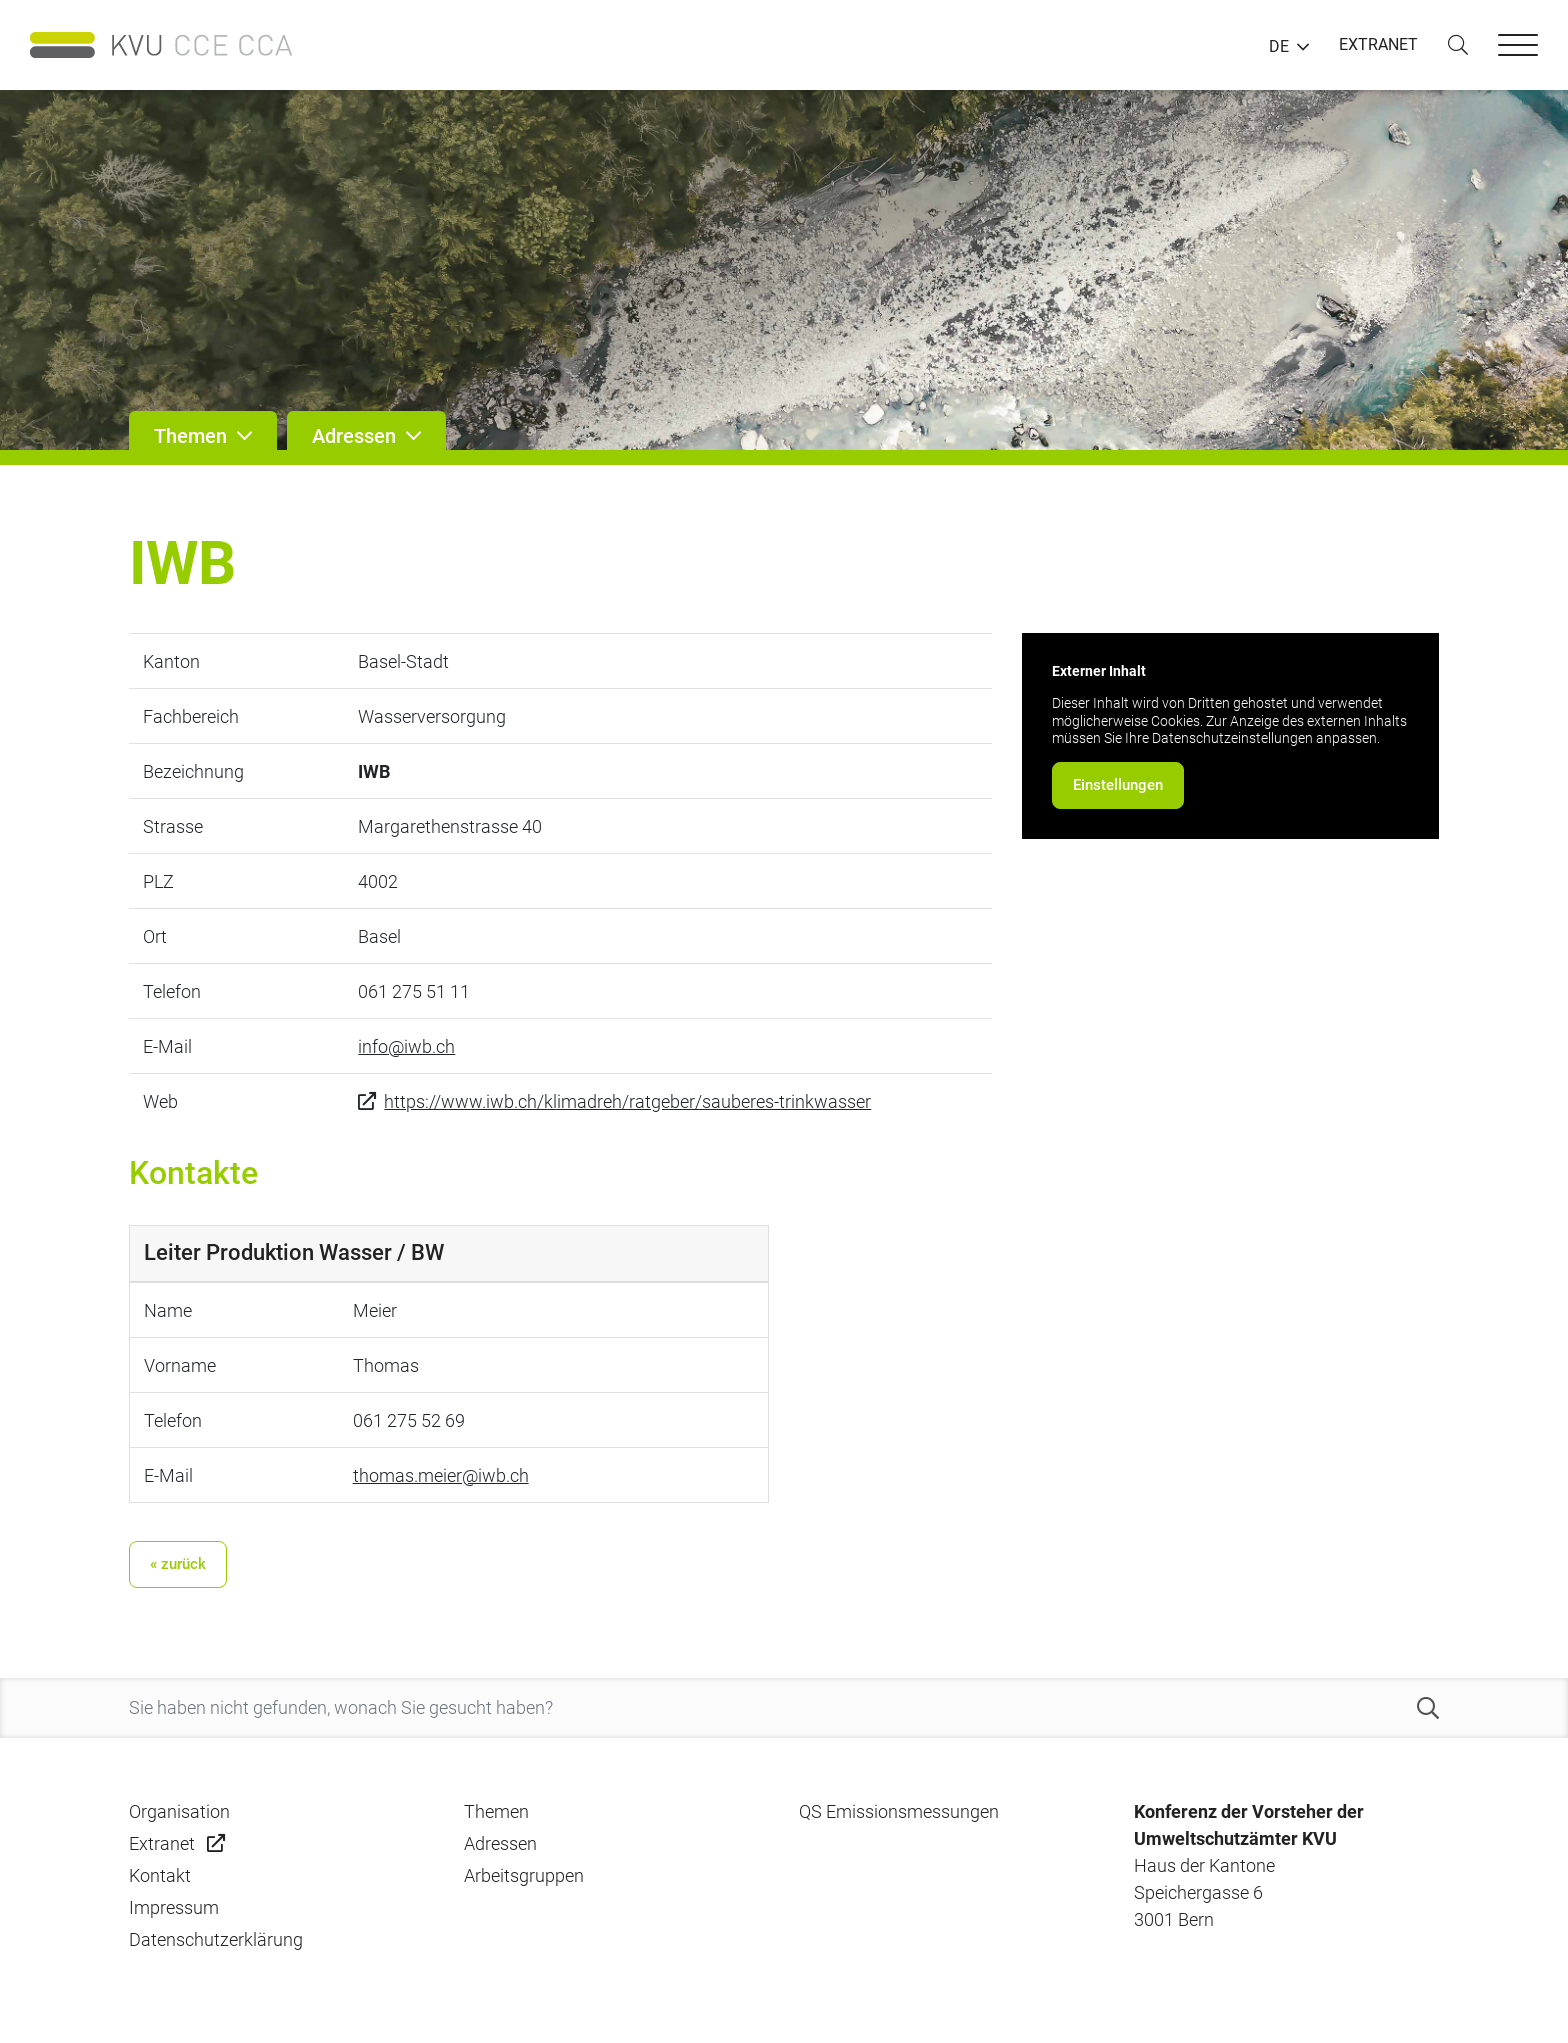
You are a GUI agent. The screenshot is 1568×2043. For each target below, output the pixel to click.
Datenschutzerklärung (216, 1939)
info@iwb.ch (406, 1046)
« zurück (178, 1564)
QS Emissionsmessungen (899, 1811)
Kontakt (160, 1875)
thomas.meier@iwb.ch (441, 1475)
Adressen (500, 1843)
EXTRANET (1378, 44)
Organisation (179, 1811)
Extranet (162, 1843)
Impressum (174, 1907)
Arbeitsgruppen (524, 1875)
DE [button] (1279, 47)
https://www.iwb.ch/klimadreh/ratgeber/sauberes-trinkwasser (627, 1101)
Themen (496, 1811)
